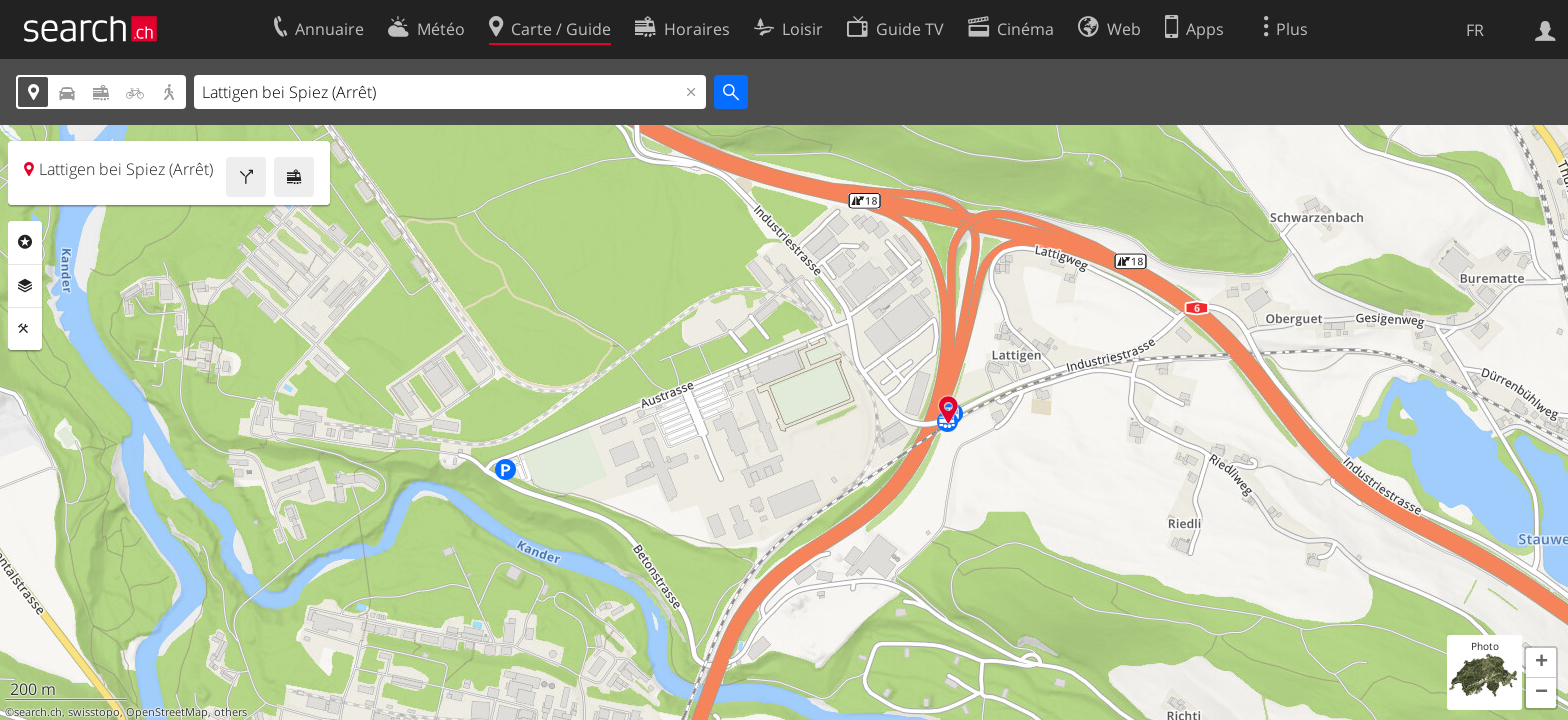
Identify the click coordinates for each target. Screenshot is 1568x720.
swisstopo (94, 712)
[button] (1541, 663)
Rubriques (25, 242)
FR (1475, 30)
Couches (25, 286)
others (230, 712)
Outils (25, 329)
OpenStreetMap (167, 712)
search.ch (38, 712)
